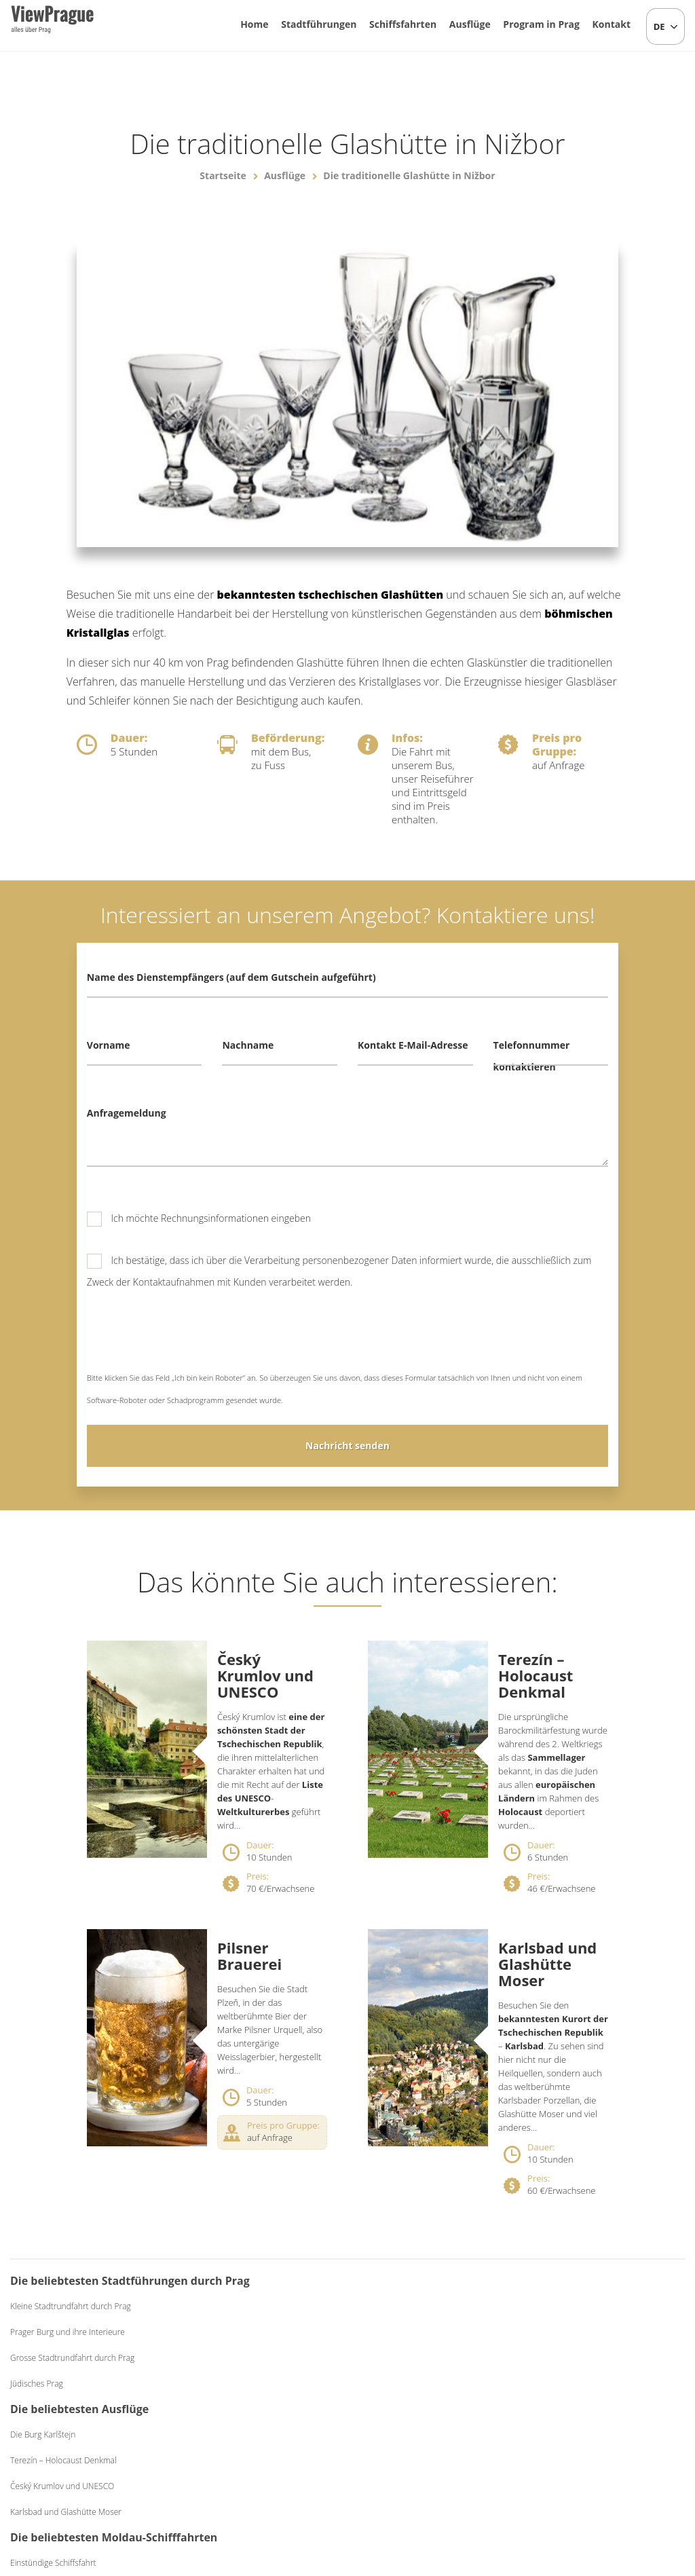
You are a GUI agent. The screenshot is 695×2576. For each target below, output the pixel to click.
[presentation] (190, 1339)
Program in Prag (541, 24)
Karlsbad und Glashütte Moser (547, 1963)
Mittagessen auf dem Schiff (419, 2353)
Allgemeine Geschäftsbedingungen (457, 2494)
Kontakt (612, 24)
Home (254, 24)
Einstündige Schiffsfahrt (413, 2328)
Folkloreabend (570, 2306)
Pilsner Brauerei (249, 1955)
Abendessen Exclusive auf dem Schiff (437, 2405)
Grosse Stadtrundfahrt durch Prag (72, 2379)
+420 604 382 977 (340, 2494)
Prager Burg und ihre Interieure (67, 2353)
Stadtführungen (318, 24)
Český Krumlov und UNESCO (265, 1675)
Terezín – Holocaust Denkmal (535, 1675)
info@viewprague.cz (233, 2494)
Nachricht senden (347, 1445)
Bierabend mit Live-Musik (590, 2332)
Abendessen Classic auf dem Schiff (433, 2379)
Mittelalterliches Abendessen (597, 2358)
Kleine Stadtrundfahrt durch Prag (70, 2328)
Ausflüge (470, 24)
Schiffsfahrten (402, 24)
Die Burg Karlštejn (232, 2306)
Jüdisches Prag (36, 2405)
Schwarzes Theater (578, 2383)
